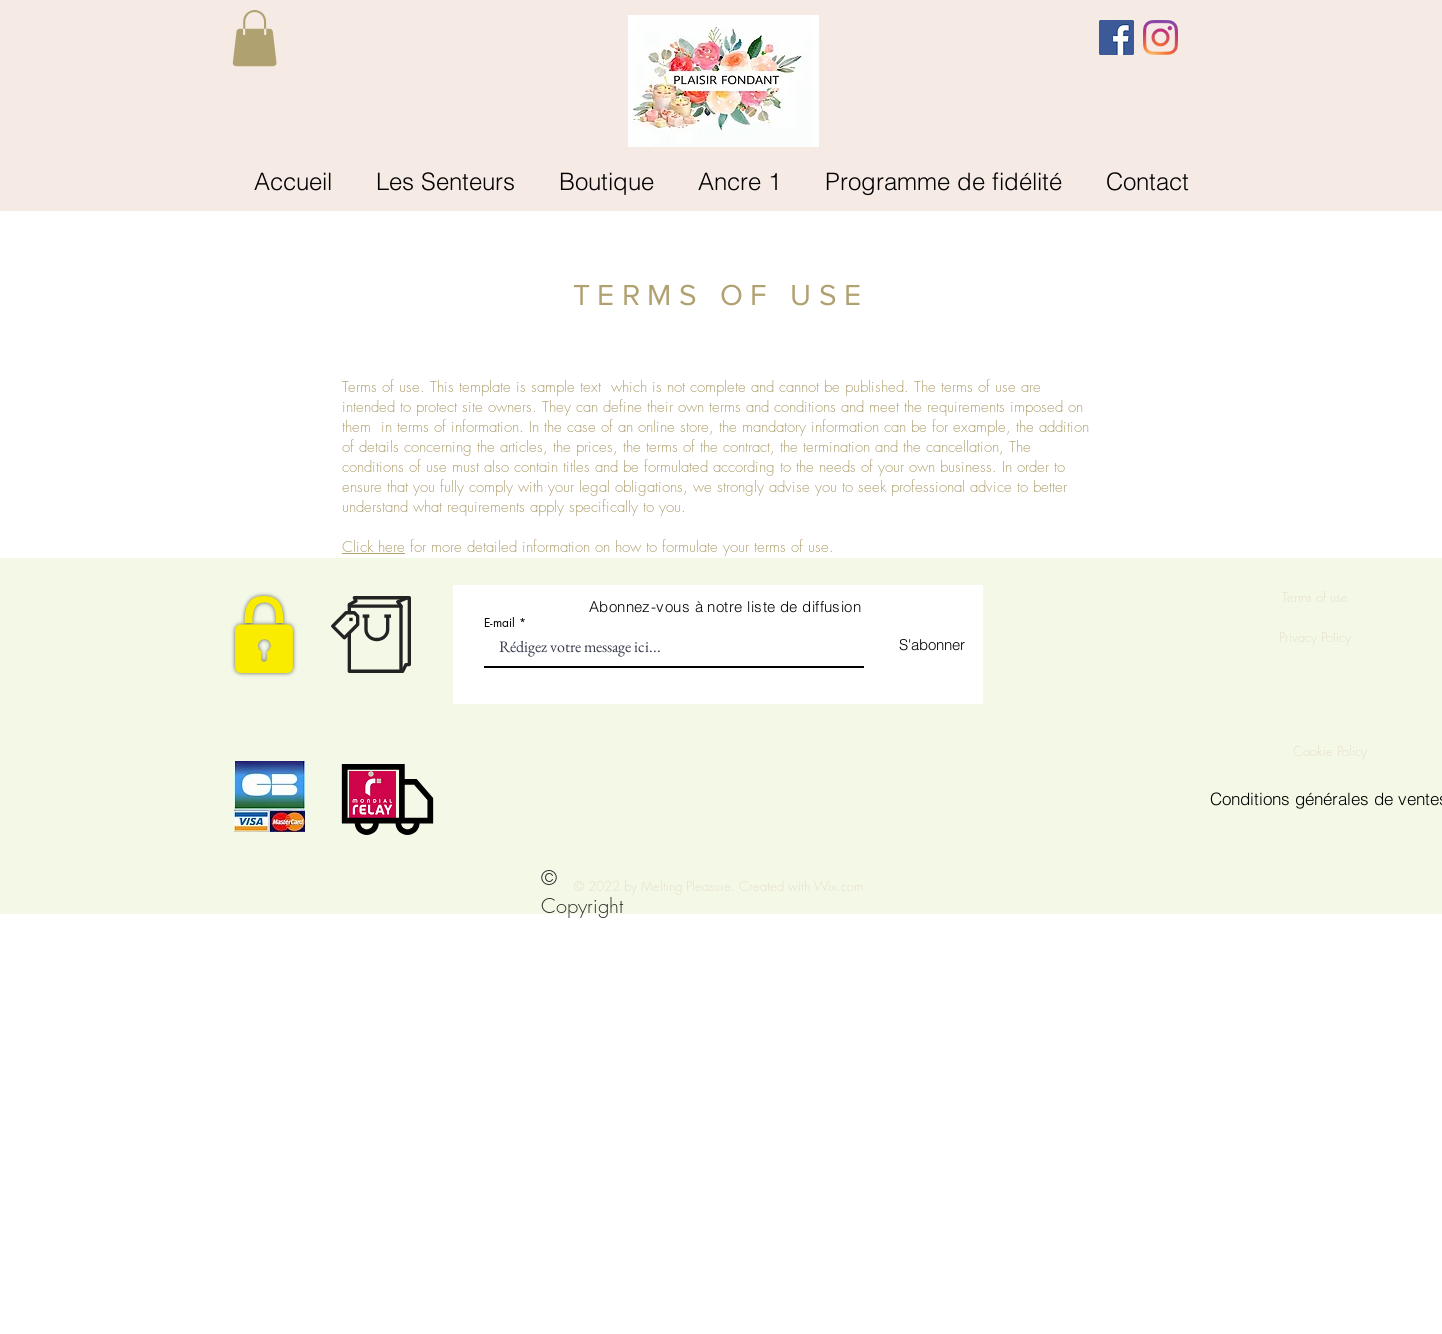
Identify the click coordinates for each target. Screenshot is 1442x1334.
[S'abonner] (914, 644)
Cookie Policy (1332, 751)
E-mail (499, 623)
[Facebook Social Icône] (1116, 37)
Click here (373, 547)
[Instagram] (1160, 37)
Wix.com (838, 886)
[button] (254, 38)
